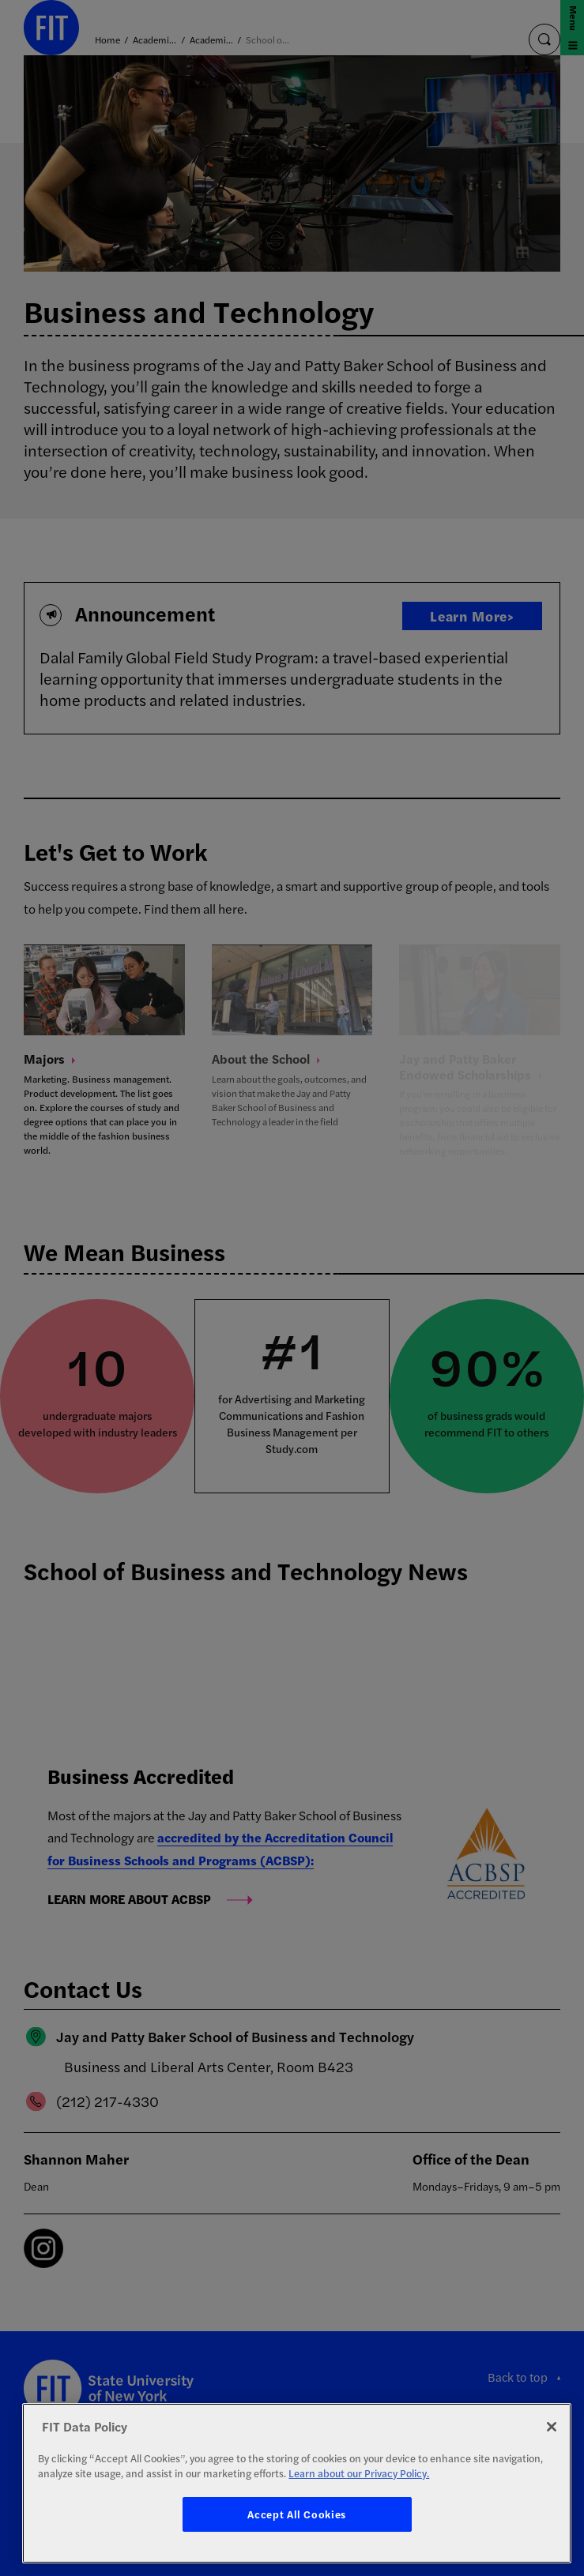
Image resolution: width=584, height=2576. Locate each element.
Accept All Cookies (296, 2514)
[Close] (551, 2426)
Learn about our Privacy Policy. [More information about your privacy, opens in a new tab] (358, 2472)
